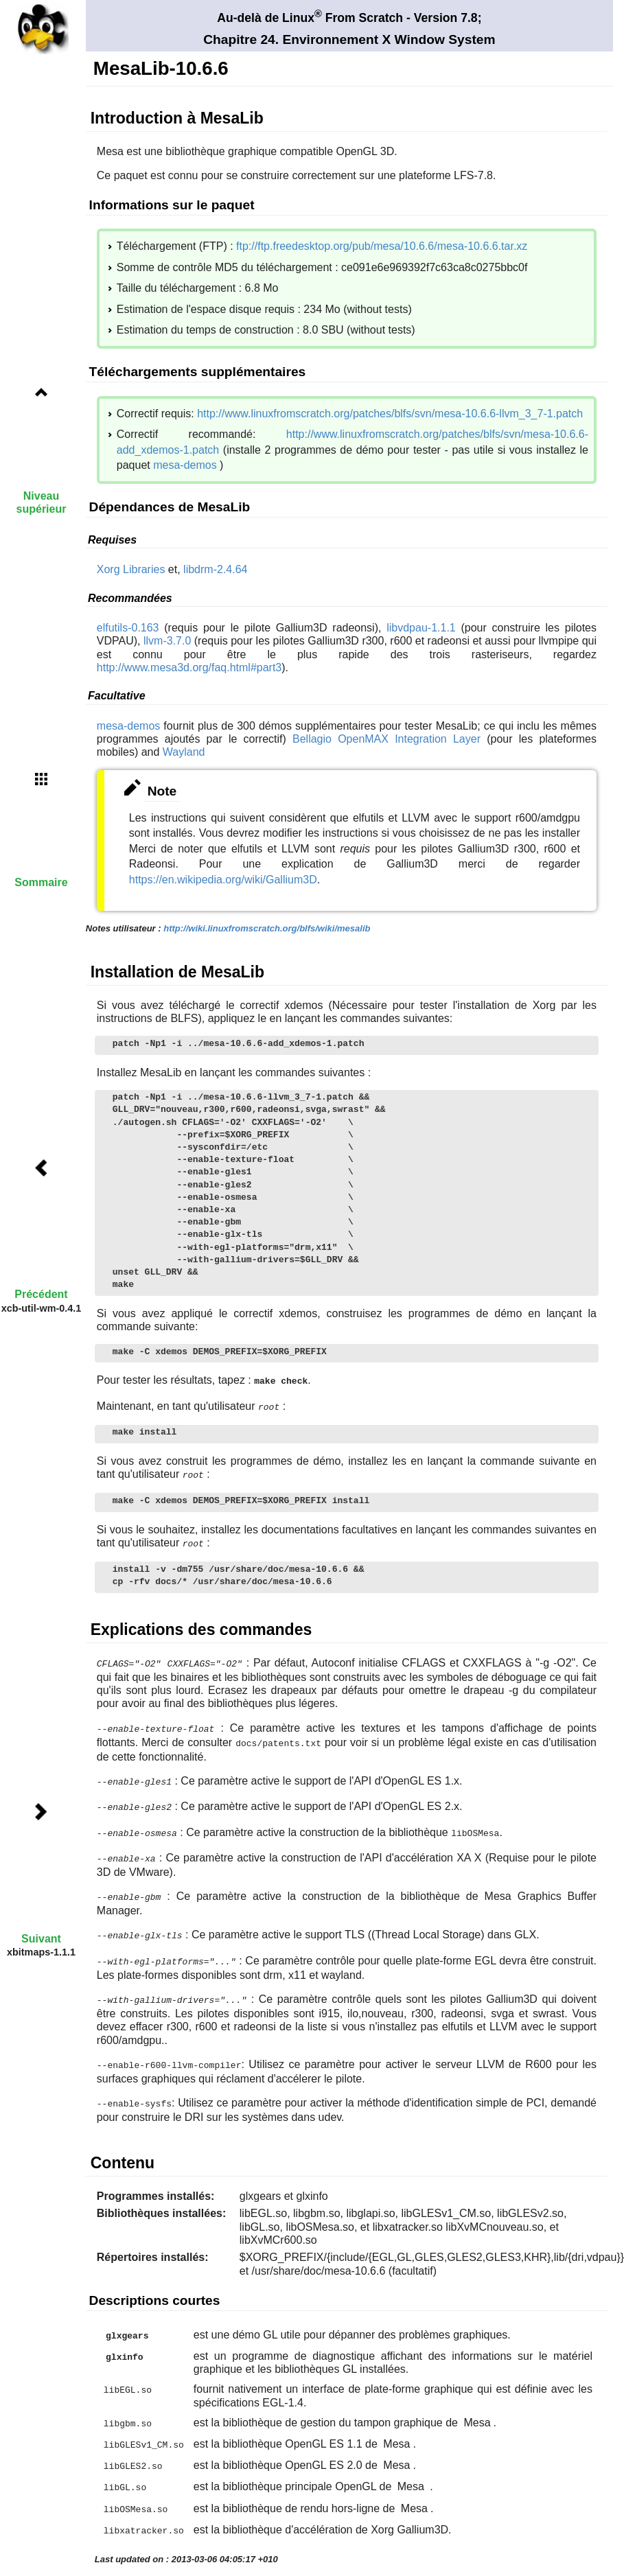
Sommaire (40, 882)
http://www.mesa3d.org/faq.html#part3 (189, 667)
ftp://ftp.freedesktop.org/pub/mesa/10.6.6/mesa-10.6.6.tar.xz (381, 246)
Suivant (41, 1939)
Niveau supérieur (41, 502)
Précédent (40, 1294)
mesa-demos (184, 465)
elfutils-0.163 (128, 628)
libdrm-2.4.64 (215, 569)
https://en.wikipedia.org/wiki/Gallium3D (223, 879)
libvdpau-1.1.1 (421, 628)
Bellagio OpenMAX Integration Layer (386, 739)
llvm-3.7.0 (167, 641)
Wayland (184, 752)
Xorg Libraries (131, 569)
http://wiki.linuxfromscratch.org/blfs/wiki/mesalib (266, 928)
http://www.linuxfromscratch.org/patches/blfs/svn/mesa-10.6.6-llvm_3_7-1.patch (390, 413)
